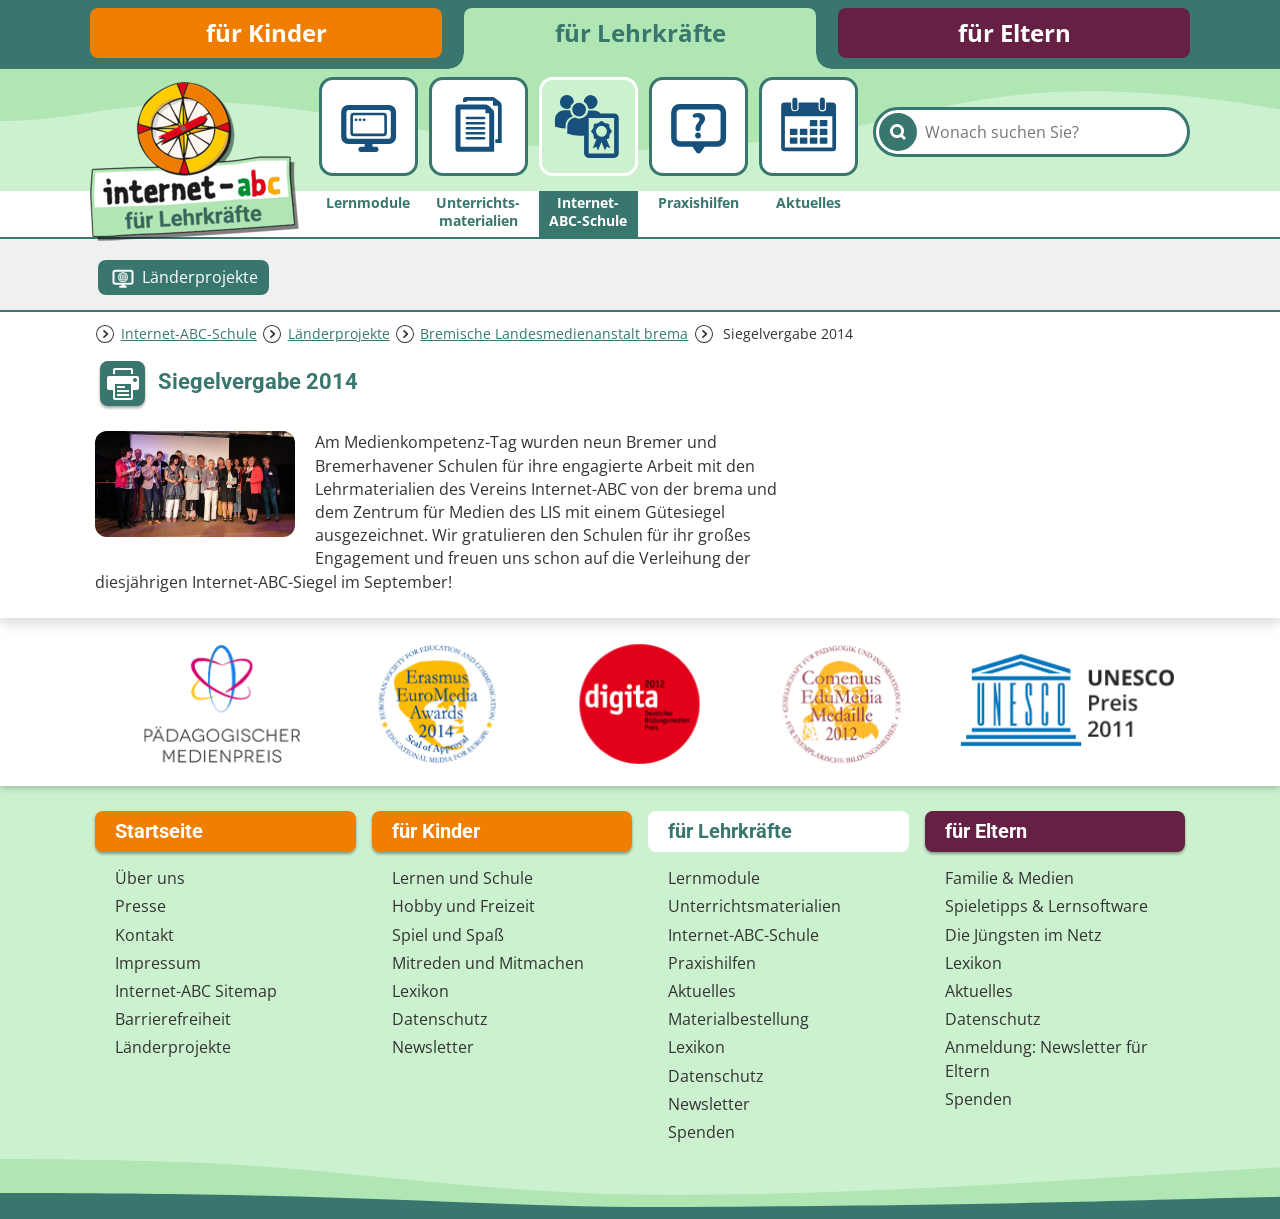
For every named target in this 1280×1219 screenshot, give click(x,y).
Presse (140, 906)
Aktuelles (702, 991)
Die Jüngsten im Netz (1023, 935)
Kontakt (144, 935)
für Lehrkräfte (640, 32)
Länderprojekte (339, 333)
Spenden (701, 1132)
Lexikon (420, 991)
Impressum (158, 963)
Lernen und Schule (462, 878)
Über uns (150, 878)
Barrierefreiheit (173, 1019)
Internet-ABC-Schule (189, 333)
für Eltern (1014, 32)
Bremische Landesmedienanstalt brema (554, 333)
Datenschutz (440, 1019)
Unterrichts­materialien (754, 906)
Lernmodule (714, 878)
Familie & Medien (1009, 878)
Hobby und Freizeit (463, 906)
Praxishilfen (712, 963)
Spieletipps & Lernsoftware (1046, 906)
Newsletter (433, 1047)
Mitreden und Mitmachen (488, 963)
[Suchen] (898, 132)
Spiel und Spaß (448, 935)
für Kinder (266, 32)
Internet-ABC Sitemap (196, 991)
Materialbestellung (738, 1019)
